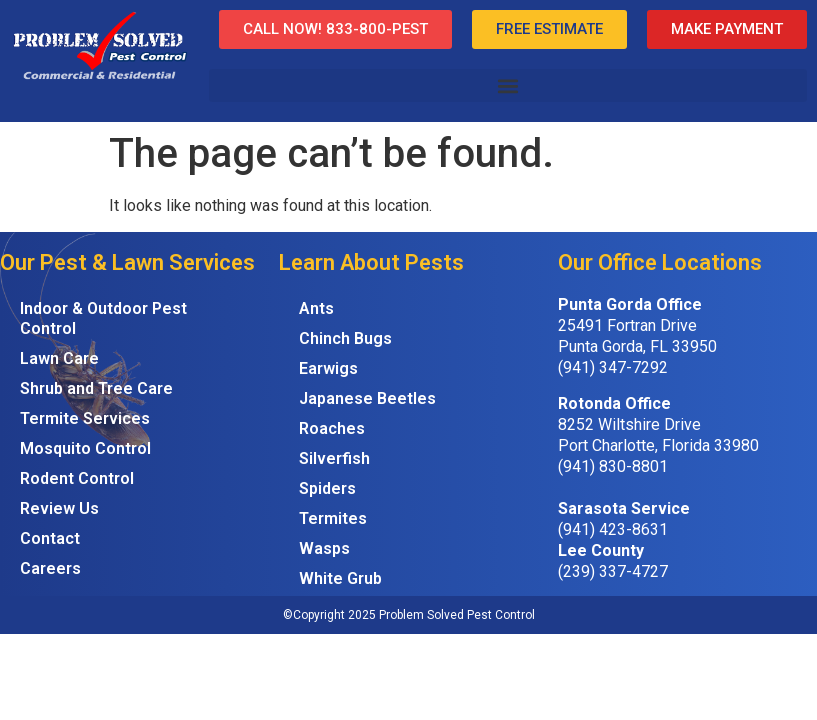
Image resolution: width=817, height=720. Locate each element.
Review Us (59, 508)
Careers (50, 568)
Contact (50, 538)
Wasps (324, 548)
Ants (316, 308)
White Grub (340, 578)
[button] (508, 85)
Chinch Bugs (345, 338)
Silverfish (334, 458)
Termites (333, 518)
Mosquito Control (85, 448)
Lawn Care (59, 358)
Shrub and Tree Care (96, 388)
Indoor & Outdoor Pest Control (103, 318)
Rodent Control (77, 478)
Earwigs (328, 368)
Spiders (327, 488)
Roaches (332, 428)
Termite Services (85, 418)
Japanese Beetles (367, 398)
